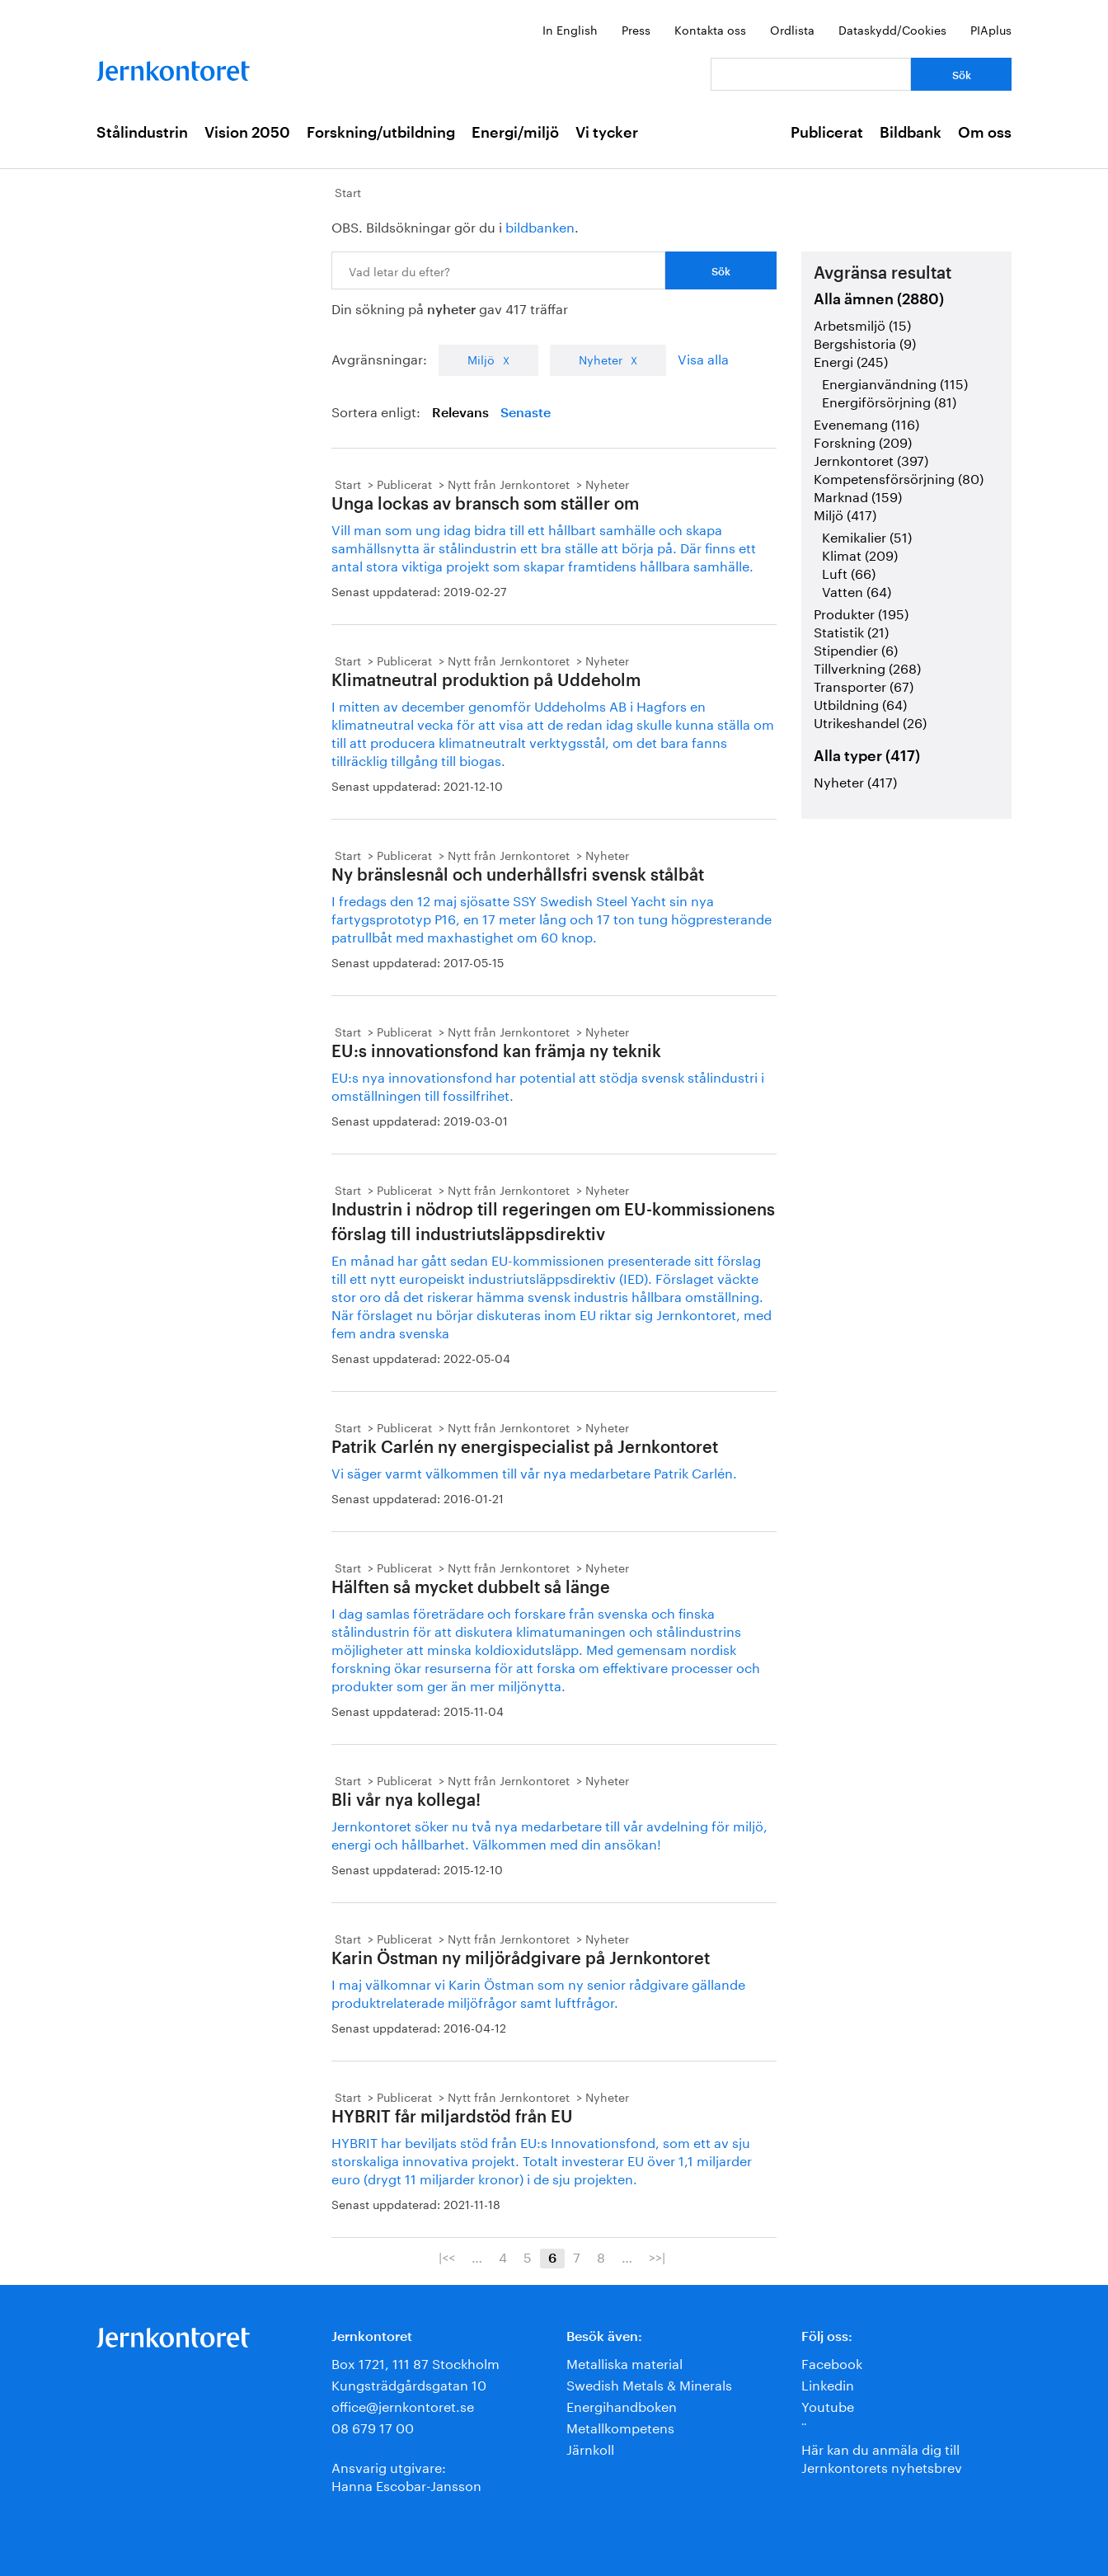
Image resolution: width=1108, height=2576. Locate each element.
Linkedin (827, 2383)
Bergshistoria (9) (865, 341)
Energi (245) (851, 360)
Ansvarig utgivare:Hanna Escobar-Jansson (406, 2475)
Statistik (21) (851, 630)
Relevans (460, 413)
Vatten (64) (856, 590)
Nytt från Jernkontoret (509, 483)
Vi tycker (606, 132)
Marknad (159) (858, 495)
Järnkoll (590, 2447)
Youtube (827, 2405)
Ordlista (792, 29)
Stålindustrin (142, 132)
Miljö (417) (845, 513)
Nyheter (600, 359)
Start (348, 191)
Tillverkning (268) (867, 666)
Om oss (985, 132)
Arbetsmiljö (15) (862, 323)
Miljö (481, 359)
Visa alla (703, 357)
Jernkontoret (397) (871, 459)
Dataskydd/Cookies (892, 29)
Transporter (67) (863, 685)
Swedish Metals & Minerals (649, 2383)
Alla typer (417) (867, 756)
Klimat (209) (860, 553)
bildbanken (540, 225)
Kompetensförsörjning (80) (899, 477)
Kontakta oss (710, 29)
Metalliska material (624, 2362)
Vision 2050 (247, 132)
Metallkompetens (620, 2426)
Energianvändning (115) (895, 382)
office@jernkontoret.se (402, 2405)
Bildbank (910, 132)
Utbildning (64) (860, 703)
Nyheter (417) (855, 780)
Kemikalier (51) (867, 535)
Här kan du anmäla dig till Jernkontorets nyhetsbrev (881, 2456)
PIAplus (991, 29)
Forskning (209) (863, 440)
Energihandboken (621, 2405)
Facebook (831, 2362)
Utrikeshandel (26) (870, 721)
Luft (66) (849, 572)
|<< (447, 2256)
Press (636, 29)
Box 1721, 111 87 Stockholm (415, 2362)
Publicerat (827, 132)
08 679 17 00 (372, 2426)
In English (570, 29)
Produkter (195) (861, 612)
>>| (657, 2256)
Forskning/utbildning (381, 132)
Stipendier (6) (856, 648)
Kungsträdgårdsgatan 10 (408, 2383)
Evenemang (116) (866, 422)
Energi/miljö (515, 132)
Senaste (525, 413)
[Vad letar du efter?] (811, 74)
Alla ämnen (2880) (879, 299)
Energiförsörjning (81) (889, 400)
